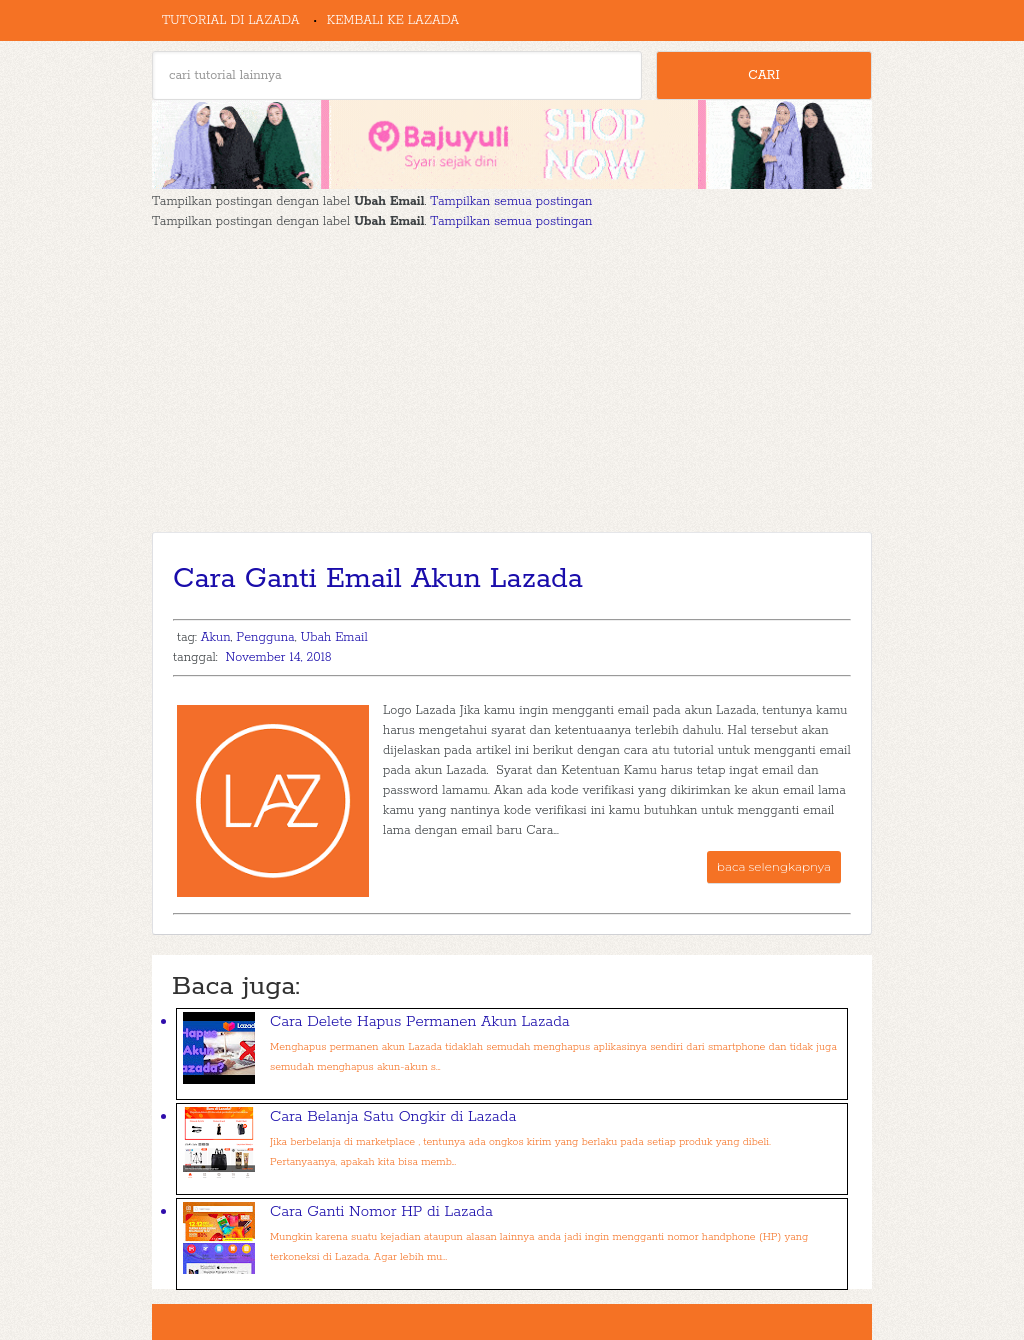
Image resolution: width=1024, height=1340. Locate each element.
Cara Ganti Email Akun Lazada (378, 579)
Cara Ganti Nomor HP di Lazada (381, 1211)
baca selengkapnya (774, 866)
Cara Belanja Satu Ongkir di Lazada (393, 1116)
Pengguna (265, 637)
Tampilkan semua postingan (511, 201)
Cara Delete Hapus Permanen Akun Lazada (420, 1021)
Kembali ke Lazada (393, 20)
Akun (216, 637)
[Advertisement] (512, 382)
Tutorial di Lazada (231, 20)
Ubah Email (333, 637)
